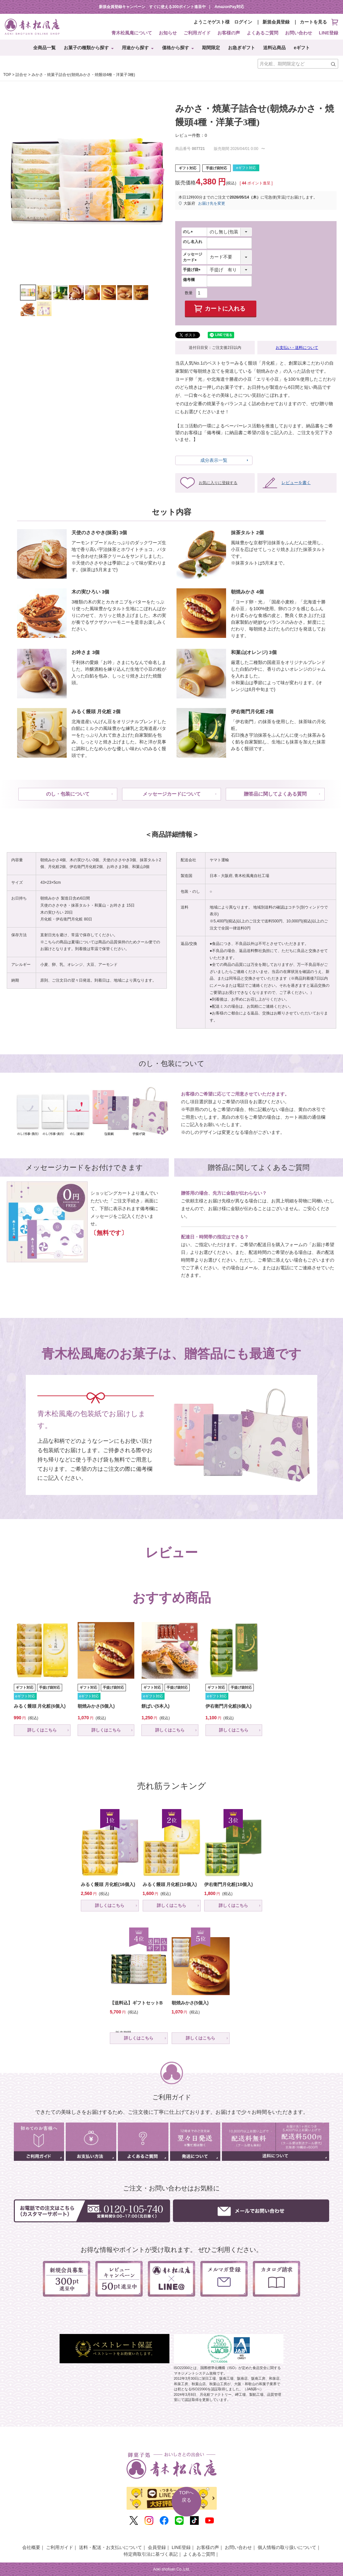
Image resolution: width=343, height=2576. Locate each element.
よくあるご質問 (262, 32)
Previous (12, 182)
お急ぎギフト (241, 47)
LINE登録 (328, 32)
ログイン (243, 21)
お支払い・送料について (297, 347)
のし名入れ (192, 241)
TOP (7, 74)
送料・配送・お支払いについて (110, 2547)
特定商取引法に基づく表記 (151, 2554)
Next (161, 182)
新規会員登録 (276, 21)
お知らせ (168, 32)
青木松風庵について (131, 32)
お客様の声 (228, 32)
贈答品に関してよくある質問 (275, 794)
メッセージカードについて (172, 794)
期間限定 (211, 47)
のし (189, 231)
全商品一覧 (44, 47)
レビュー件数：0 (191, 135)
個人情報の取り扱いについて (287, 2547)
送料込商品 (274, 47)
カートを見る (319, 22)
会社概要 (31, 2547)
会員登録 (157, 2547)
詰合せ (21, 74)
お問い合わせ (298, 32)
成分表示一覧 (213, 460)
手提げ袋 (192, 269)
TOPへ (186, 2497)
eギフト (302, 47)
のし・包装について (68, 794)
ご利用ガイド (197, 32)
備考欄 (189, 279)
